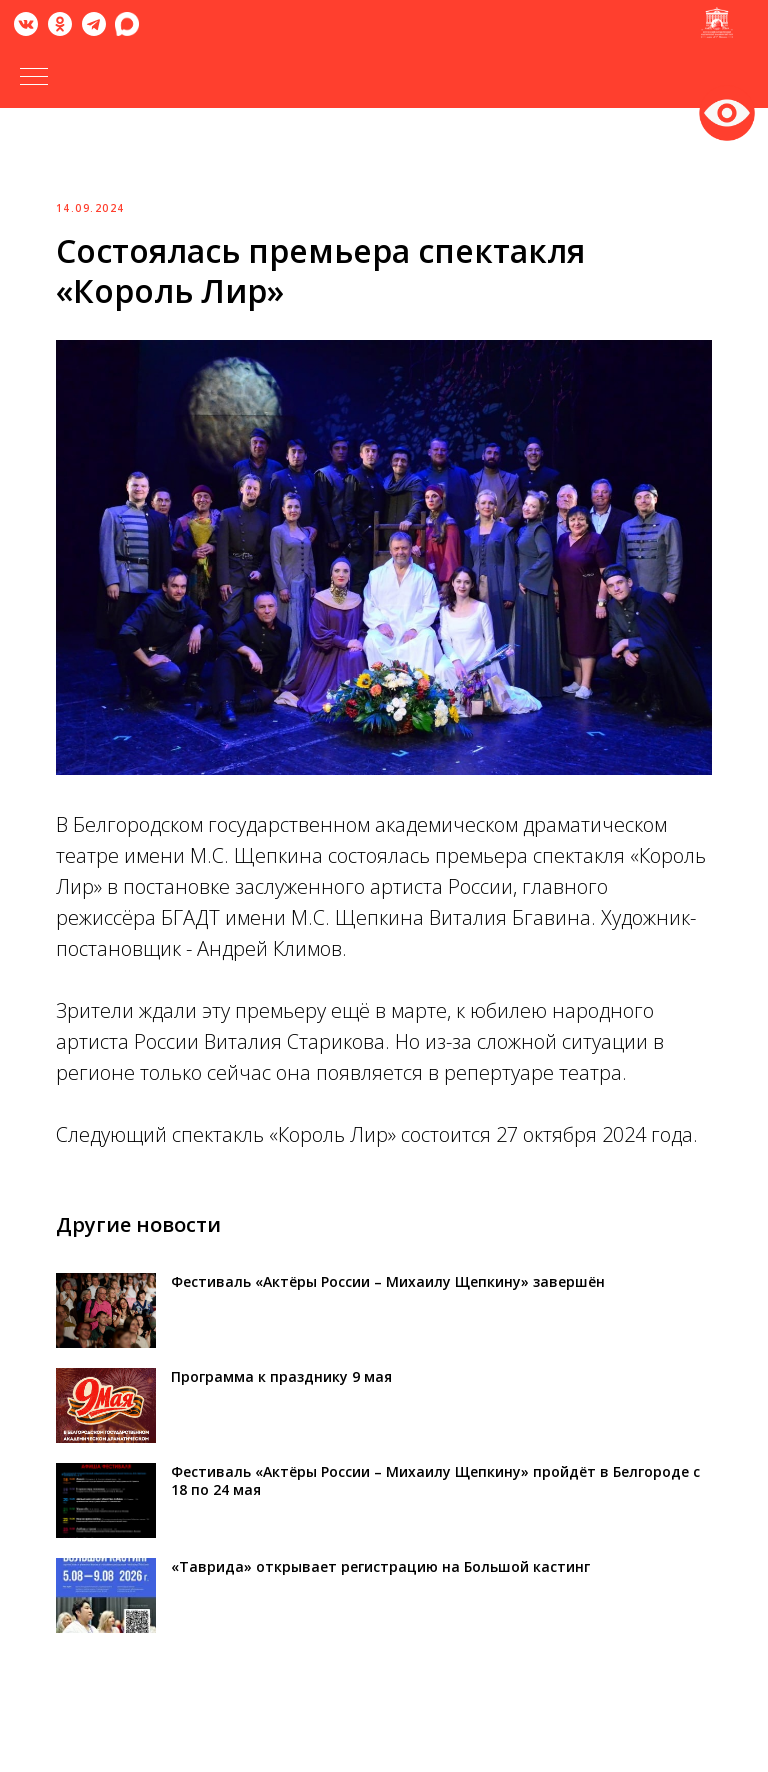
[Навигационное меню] (34, 78)
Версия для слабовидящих (727, 109)
